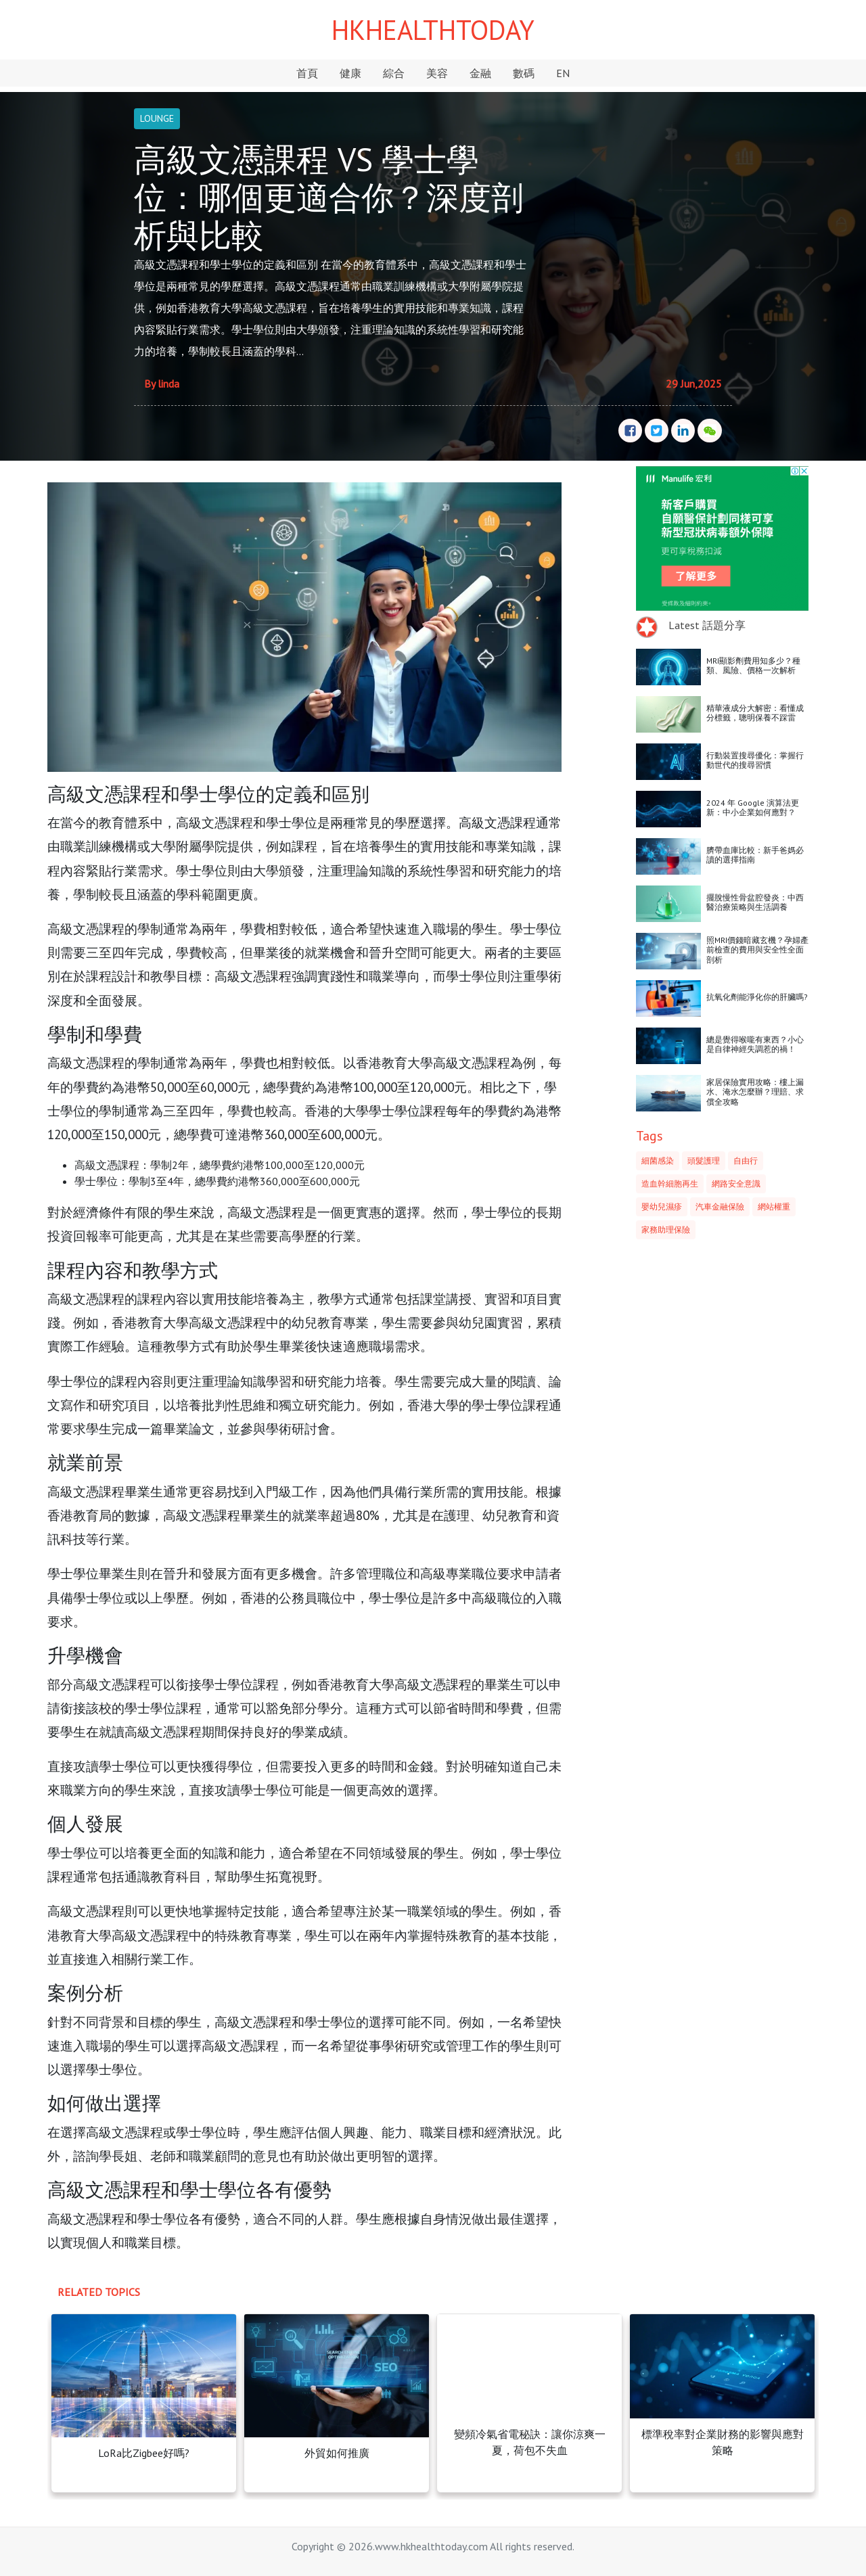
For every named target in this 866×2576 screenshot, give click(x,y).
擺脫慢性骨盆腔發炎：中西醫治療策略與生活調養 (755, 902)
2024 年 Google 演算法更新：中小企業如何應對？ (752, 807)
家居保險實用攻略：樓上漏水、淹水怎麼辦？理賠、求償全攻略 (755, 1092)
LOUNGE (157, 118)
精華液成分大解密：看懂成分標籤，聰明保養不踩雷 (755, 712)
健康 (350, 73)
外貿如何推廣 (336, 2453)
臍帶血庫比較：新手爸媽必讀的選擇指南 (755, 855)
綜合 (394, 73)
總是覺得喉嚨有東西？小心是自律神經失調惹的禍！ (755, 1044)
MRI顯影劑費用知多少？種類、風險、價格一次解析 (753, 665)
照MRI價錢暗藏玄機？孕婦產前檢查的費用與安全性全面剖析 (757, 950)
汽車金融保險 (720, 1206)
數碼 (523, 73)
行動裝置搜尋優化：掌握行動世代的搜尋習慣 (755, 760)
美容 (437, 73)
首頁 (307, 73)
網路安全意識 (736, 1183)
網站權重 (774, 1206)
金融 (480, 73)
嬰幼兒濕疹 (661, 1206)
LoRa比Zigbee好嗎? (143, 2453)
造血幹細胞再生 (669, 1183)
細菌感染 (657, 1160)
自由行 (745, 1160)
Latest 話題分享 (707, 625)
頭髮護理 (703, 1160)
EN (563, 73)
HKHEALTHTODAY (433, 29)
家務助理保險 (665, 1229)
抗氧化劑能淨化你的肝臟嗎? (757, 997)
